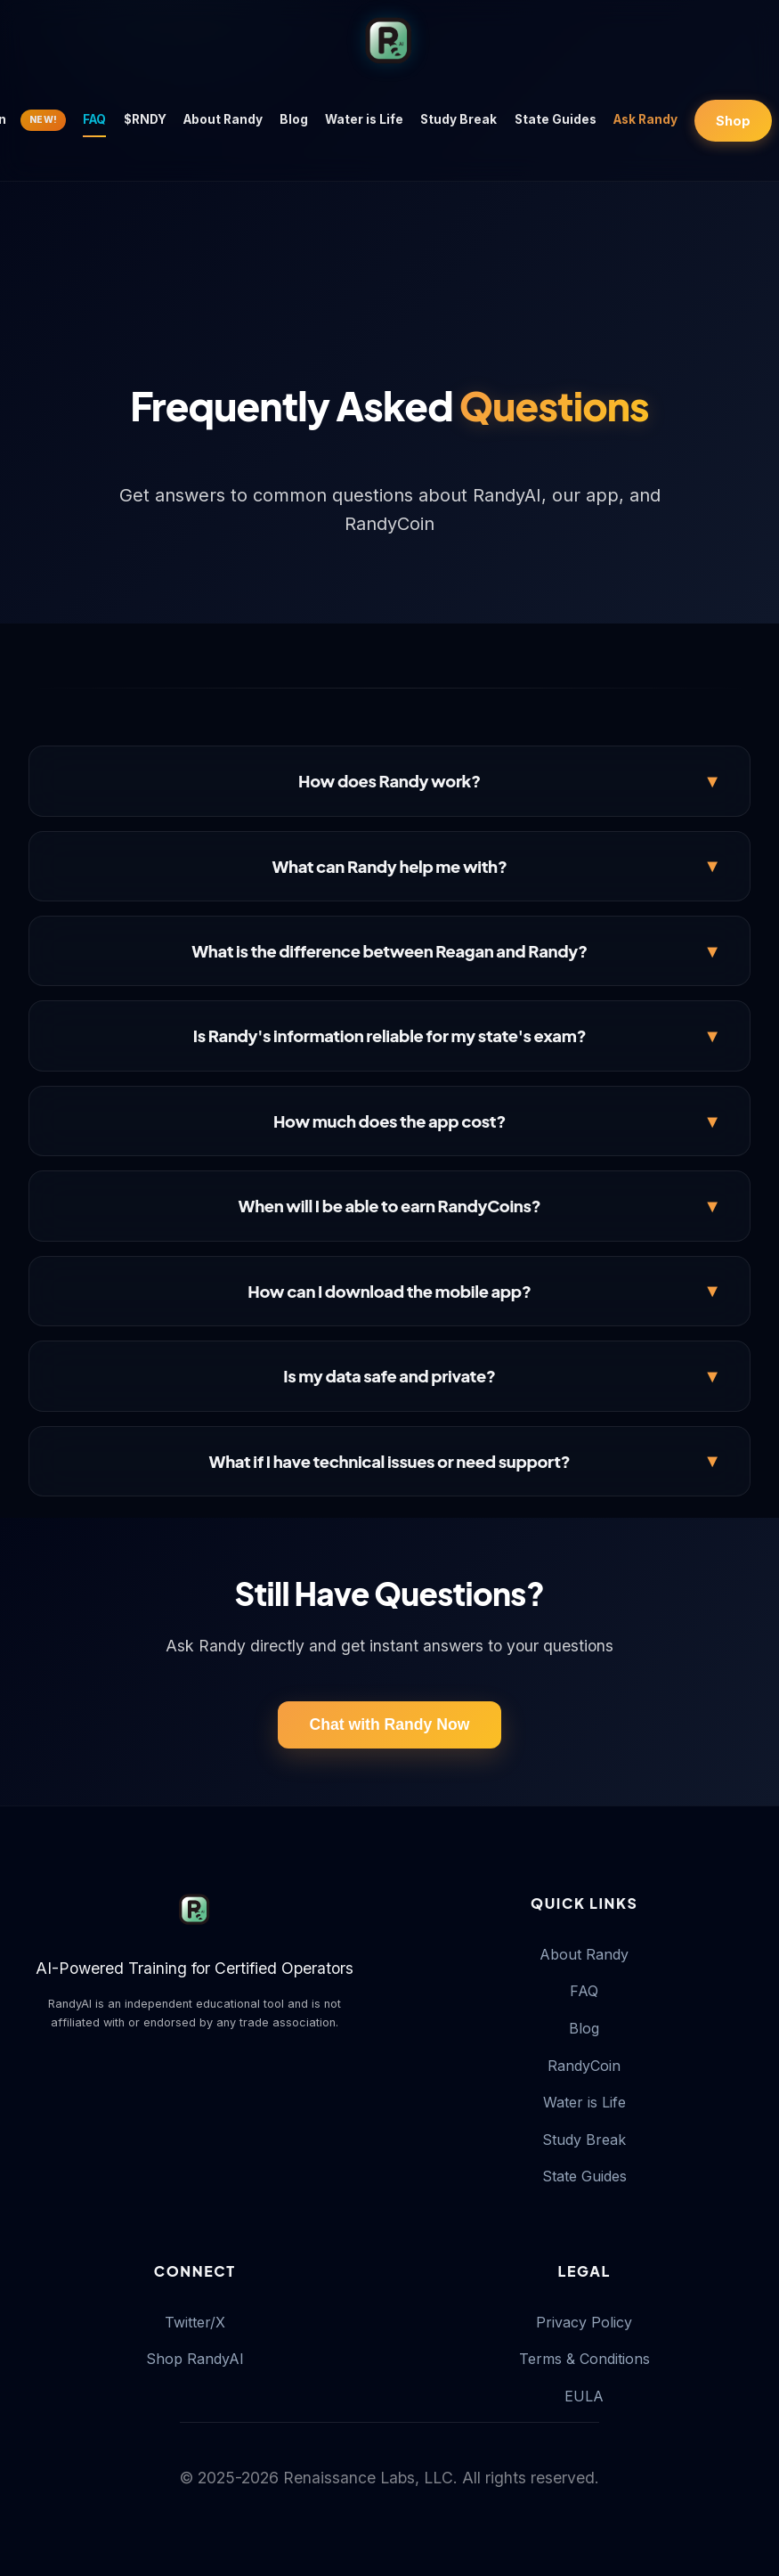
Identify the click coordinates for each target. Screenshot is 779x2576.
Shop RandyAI (195, 2359)
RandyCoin (584, 2066)
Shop (733, 120)
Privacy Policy (584, 2322)
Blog (294, 119)
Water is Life (364, 119)
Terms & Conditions (584, 2359)
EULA (584, 2396)
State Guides (555, 119)
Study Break (458, 119)
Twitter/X (195, 2322)
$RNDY (145, 119)
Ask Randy (645, 119)
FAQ (94, 119)
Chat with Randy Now (390, 1724)
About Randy (223, 119)
